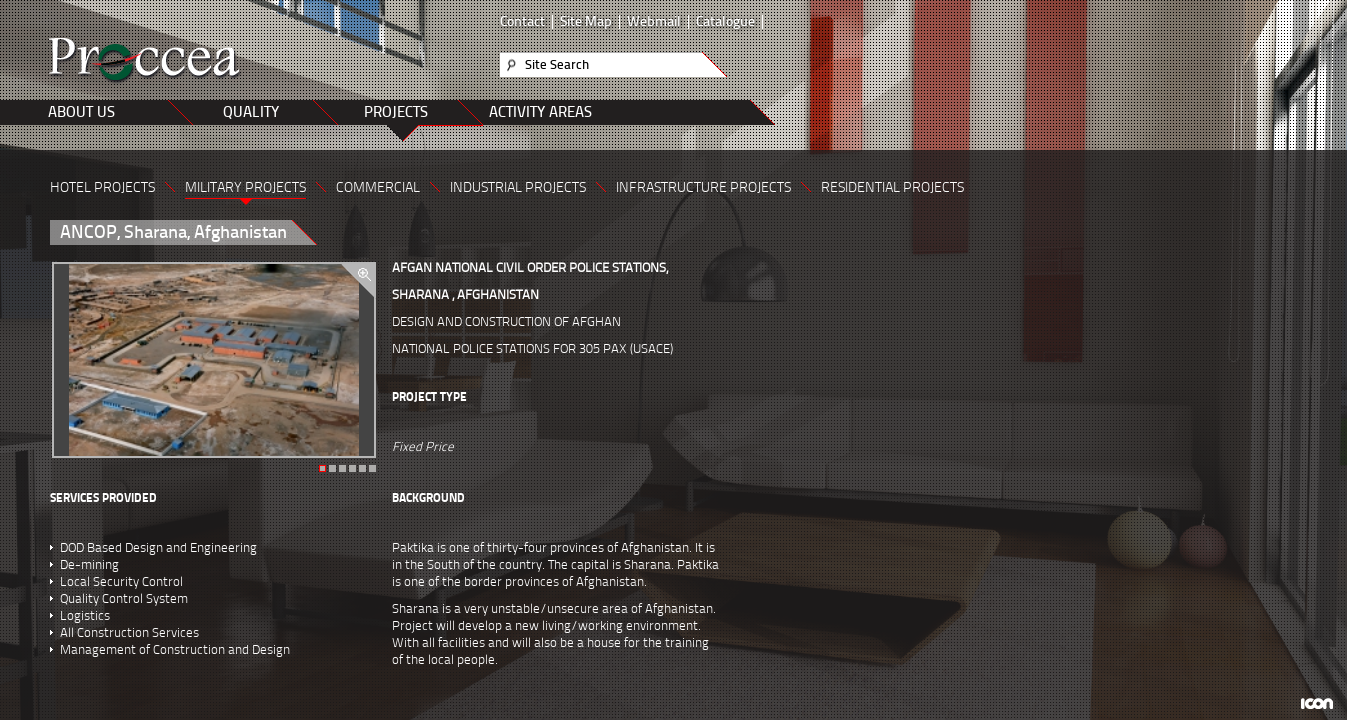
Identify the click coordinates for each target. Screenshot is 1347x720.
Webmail (654, 22)
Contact (522, 22)
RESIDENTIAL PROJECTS (892, 187)
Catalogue (725, 22)
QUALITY (251, 112)
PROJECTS (396, 112)
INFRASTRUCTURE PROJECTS (703, 187)
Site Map (586, 22)
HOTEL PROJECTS (102, 187)
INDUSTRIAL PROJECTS (518, 187)
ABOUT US (81, 112)
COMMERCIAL (378, 187)
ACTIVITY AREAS (540, 112)
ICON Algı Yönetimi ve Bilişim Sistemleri (1316, 703)
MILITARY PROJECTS (245, 187)
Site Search (557, 64)
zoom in (357, 280)
